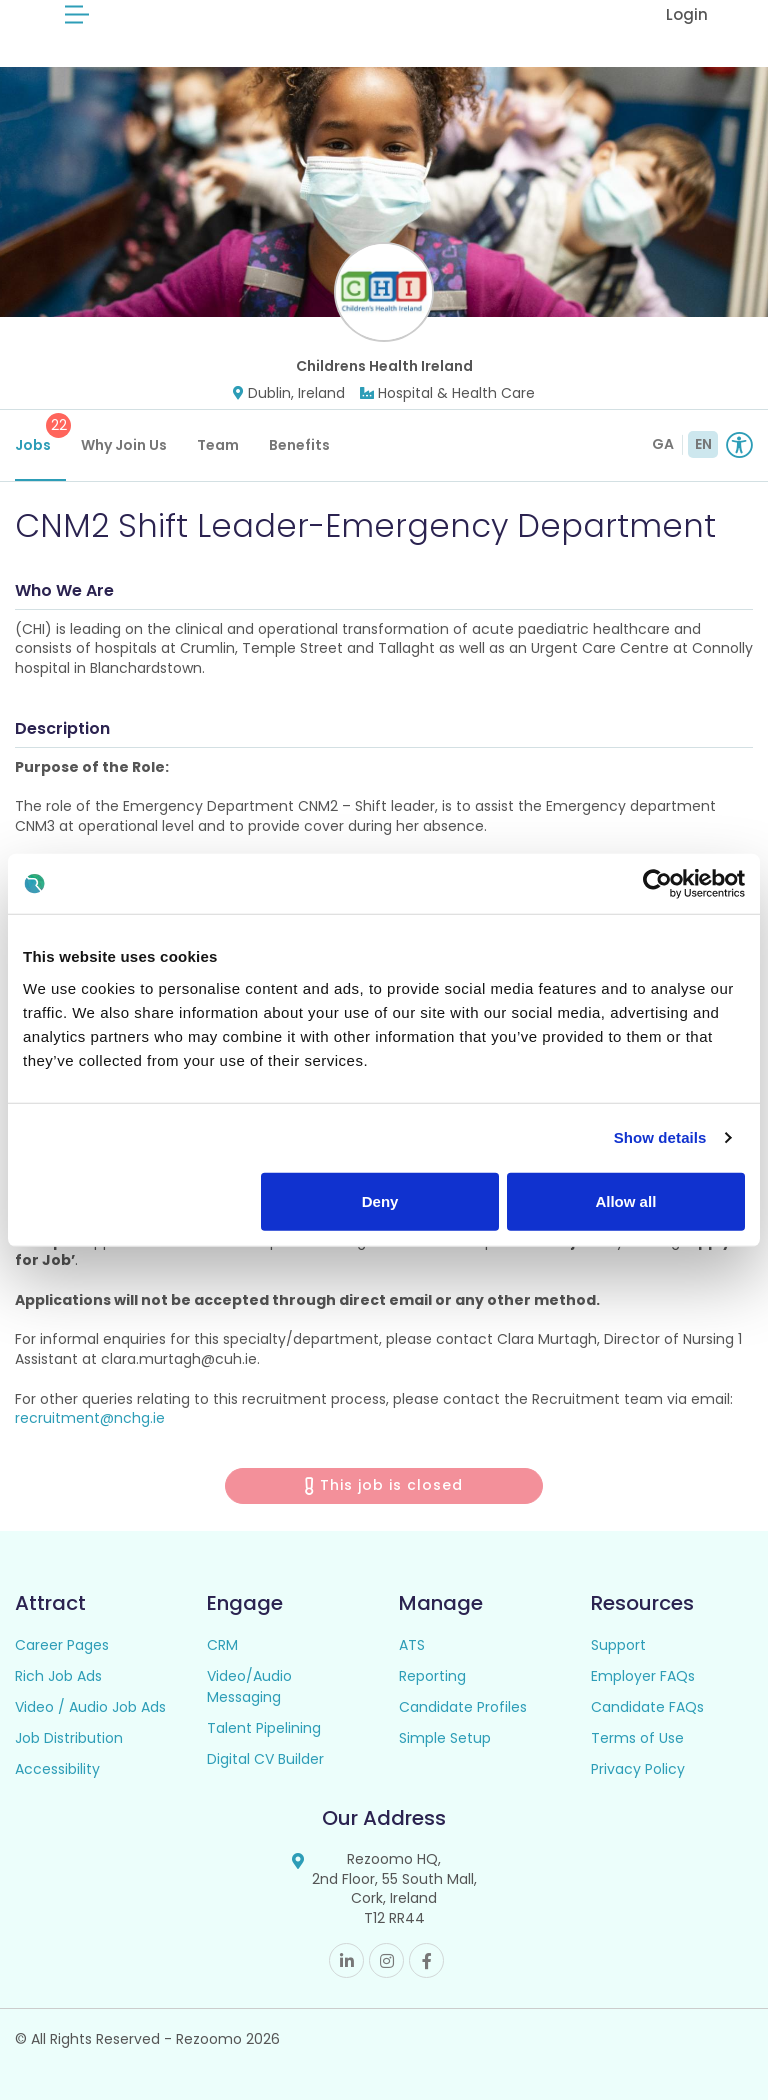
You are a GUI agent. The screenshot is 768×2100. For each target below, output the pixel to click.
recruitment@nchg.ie (90, 1418)
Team (218, 445)
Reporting (432, 1676)
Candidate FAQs (647, 1707)
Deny (380, 1200)
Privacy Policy (638, 1769)
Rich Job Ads (58, 1676)
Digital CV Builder (265, 1759)
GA (663, 444)
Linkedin (346, 1960)
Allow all (625, 1200)
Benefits (299, 445)
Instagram (386, 1960)
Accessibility (57, 1769)
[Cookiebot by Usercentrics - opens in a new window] (657, 884)
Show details (660, 1137)
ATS (412, 1645)
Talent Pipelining (264, 1728)
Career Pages (62, 1645)
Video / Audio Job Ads (90, 1707)
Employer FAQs (643, 1676)
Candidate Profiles (463, 1707)
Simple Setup (445, 1738)
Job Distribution (69, 1738)
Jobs (40, 434)
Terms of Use (637, 1738)
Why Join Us (124, 445)
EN (703, 444)
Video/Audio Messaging (249, 1686)
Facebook (426, 1960)
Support (618, 1645)
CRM (222, 1645)
